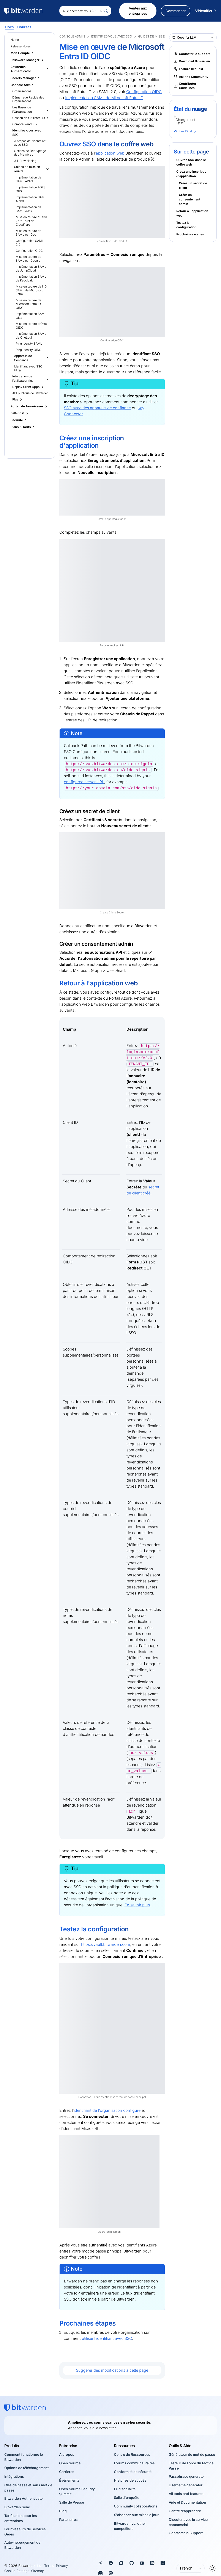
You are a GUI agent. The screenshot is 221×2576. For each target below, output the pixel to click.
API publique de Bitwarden (30, 393)
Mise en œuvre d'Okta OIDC (31, 325)
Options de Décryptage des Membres (30, 152)
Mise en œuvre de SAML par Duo (28, 232)
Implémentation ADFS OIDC (31, 189)
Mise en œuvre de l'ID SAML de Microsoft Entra (31, 290)
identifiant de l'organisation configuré (107, 2110)
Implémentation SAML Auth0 (31, 199)
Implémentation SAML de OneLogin (31, 335)
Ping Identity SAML (29, 343)
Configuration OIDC (29, 250)
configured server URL (84, 782)
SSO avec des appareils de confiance (97, 408)
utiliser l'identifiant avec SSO (107, 2338)
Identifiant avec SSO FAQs (28, 368)
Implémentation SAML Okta (31, 315)
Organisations (21, 91)
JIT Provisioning (25, 161)
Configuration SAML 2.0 (30, 242)
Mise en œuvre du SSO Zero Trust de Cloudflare (32, 220)
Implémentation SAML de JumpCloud (31, 268)
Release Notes (21, 46)
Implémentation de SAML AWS (28, 209)
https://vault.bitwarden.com (105, 1944)
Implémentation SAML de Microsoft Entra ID (104, 97)
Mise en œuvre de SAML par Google (28, 258)
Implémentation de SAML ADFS (28, 179)
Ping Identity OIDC (28, 350)
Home (15, 39)
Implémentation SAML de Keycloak (31, 278)
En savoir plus (137, 1905)
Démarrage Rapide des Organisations (28, 99)
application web (110, 153)
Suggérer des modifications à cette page (112, 2370)
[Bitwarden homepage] (25, 2407)
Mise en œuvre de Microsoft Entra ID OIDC (28, 303)
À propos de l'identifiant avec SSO (30, 143)
